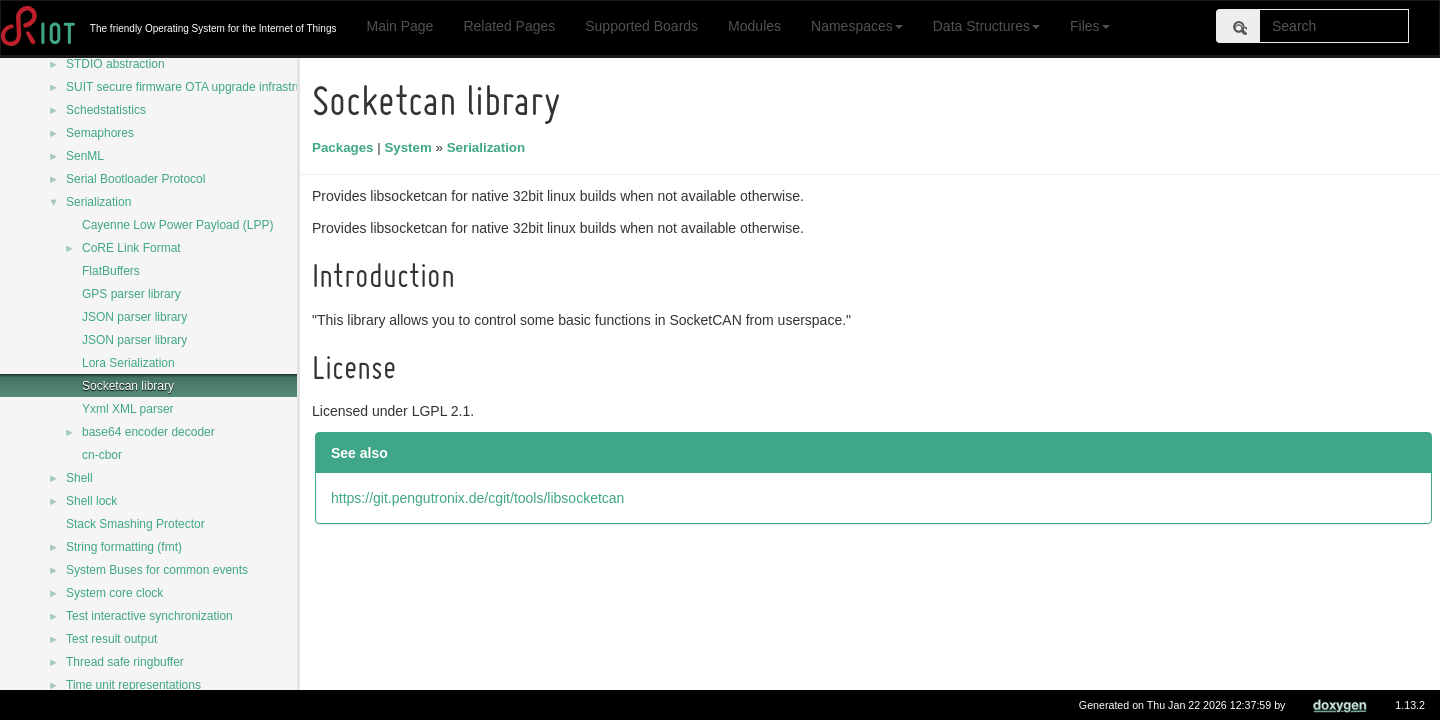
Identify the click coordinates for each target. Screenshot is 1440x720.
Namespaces (857, 26)
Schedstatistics (106, 110)
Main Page (399, 26)
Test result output (111, 639)
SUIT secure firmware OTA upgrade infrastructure (197, 87)
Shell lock (91, 501)
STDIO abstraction (115, 64)
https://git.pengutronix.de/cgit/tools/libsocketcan (480, 498)
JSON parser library (134, 317)
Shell (79, 478)
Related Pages (509, 26)
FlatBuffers (111, 271)
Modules (754, 26)
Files (1090, 26)
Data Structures (986, 26)
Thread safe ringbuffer (125, 662)
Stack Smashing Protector (135, 524)
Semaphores (100, 133)
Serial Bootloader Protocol (135, 179)
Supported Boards (641, 26)
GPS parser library (131, 294)
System (410, 147)
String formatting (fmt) (124, 547)
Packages (346, 147)
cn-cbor (102, 455)
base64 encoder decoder (148, 432)
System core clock (114, 593)
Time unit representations (133, 685)
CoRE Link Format (131, 248)
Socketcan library (128, 386)
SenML (85, 156)
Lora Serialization (128, 363)
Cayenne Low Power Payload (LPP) (177, 225)
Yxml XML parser (128, 409)
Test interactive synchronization (149, 616)
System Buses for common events (157, 570)
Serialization (98, 202)
